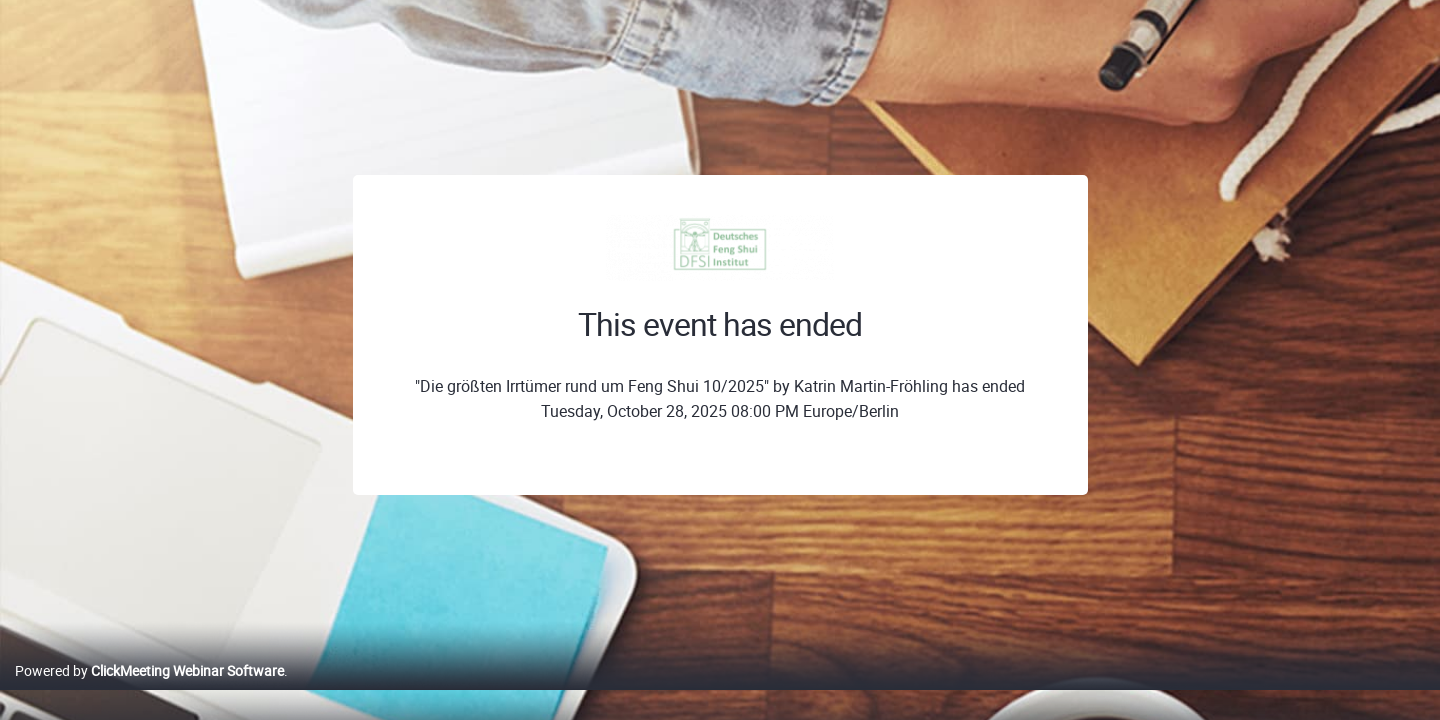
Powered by (149, 691)
